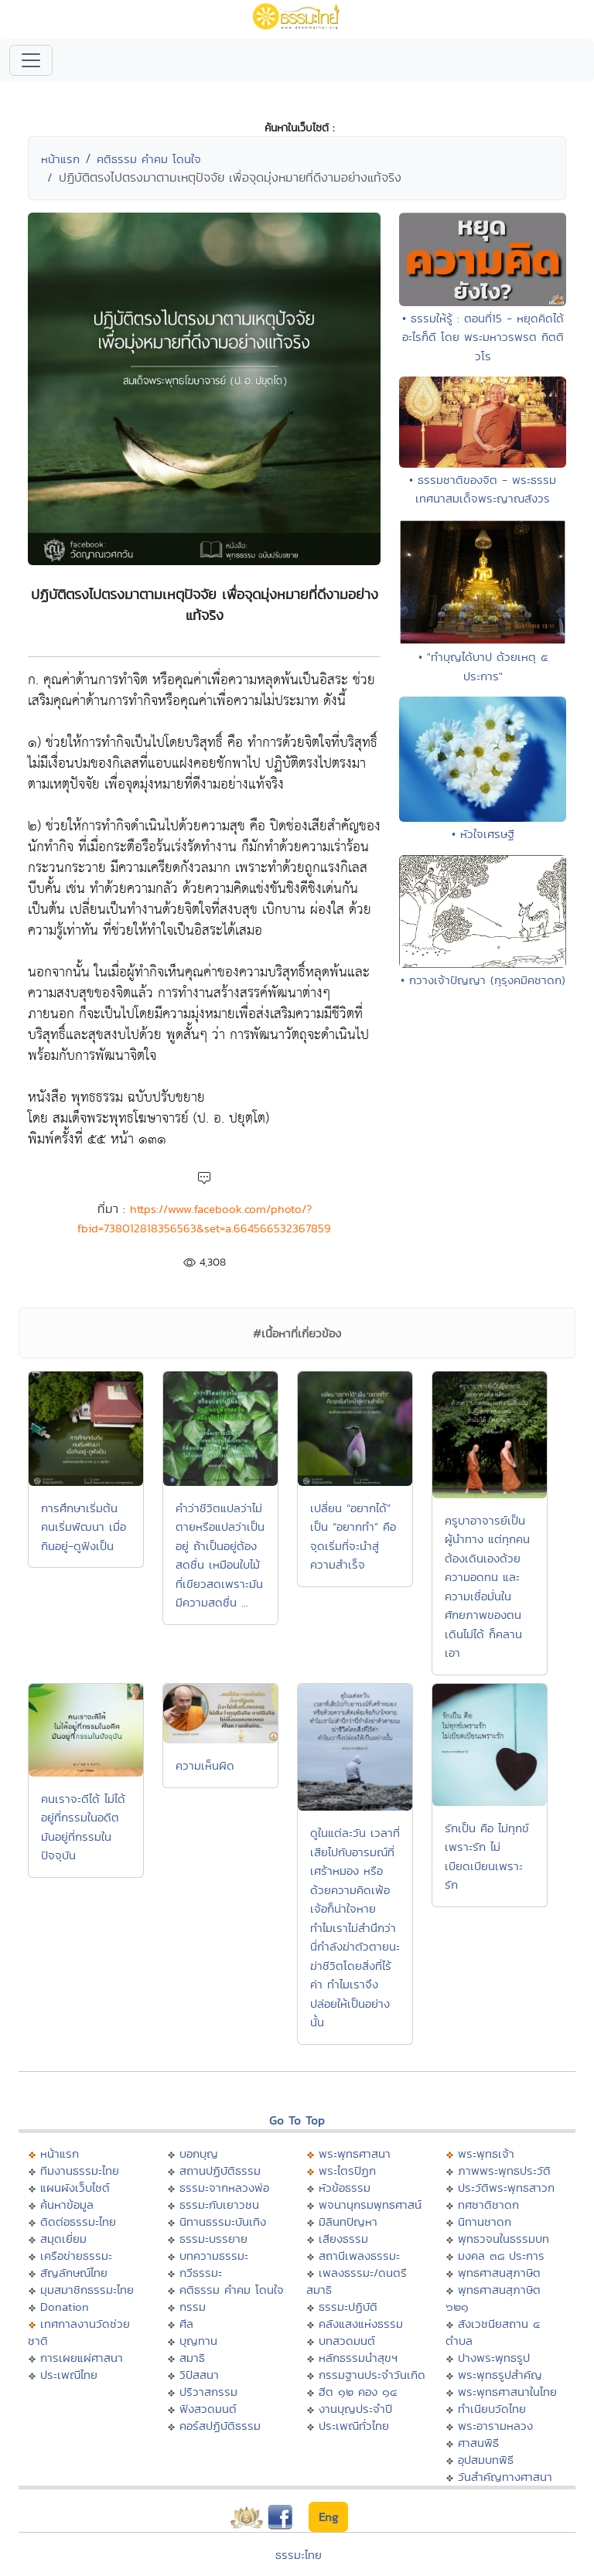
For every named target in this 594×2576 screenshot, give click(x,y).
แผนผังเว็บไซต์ (75, 2187)
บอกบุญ (198, 2153)
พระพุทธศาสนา (355, 2153)
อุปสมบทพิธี (486, 2460)
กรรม (192, 2306)
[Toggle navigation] (31, 60)
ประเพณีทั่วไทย (354, 2426)
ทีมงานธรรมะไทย (79, 2170)
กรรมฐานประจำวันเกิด (372, 2374)
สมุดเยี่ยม (63, 2238)
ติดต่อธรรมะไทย (78, 2221)
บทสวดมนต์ (347, 2340)
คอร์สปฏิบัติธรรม (220, 2426)
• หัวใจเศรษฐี (483, 834)
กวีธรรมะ (200, 2272)
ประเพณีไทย (68, 2374)
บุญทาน (198, 2340)
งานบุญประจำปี (355, 2409)
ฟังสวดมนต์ (208, 2409)
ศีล (186, 2323)
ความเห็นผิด (205, 1765)
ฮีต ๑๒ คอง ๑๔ (358, 2391)
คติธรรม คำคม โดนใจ (149, 159)
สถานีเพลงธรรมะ (359, 2255)
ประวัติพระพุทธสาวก (506, 2187)
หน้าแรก (60, 159)
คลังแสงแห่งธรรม (361, 2323)
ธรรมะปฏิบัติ (348, 2306)
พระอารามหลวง (495, 2426)
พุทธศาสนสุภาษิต (499, 2272)
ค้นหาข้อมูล (67, 2204)
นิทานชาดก (484, 2221)
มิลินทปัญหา (348, 2221)
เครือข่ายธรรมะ (76, 2255)
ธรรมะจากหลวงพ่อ (224, 2187)
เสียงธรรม (343, 2238)
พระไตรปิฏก (347, 2170)
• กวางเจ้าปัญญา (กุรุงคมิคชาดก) (483, 980)
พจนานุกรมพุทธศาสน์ (370, 2204)
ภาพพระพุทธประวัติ (504, 2170)
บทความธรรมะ (213, 2255)
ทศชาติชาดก (488, 2204)
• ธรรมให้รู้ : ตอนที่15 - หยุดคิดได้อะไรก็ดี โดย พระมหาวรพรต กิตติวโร (483, 337)
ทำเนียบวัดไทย (492, 2409)
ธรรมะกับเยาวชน (219, 2204)
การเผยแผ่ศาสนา (81, 2357)
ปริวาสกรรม (208, 2391)
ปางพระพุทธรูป (494, 2357)
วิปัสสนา (199, 2374)
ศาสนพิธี (478, 2443)
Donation (64, 2306)
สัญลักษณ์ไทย (74, 2272)
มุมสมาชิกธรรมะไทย (87, 2289)
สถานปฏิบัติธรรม (220, 2170)
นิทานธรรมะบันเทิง (222, 2221)
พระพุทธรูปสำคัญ (500, 2374)
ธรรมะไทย (298, 2555)
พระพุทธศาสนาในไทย (507, 2391)
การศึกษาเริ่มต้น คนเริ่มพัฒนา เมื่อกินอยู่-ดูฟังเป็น (83, 1527)
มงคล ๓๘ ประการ (501, 2255)
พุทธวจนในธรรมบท (503, 2238)
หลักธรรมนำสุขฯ (358, 2357)
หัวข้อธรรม (344, 2187)
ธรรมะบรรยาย (213, 2238)
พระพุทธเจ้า (486, 2153)
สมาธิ (192, 2357)
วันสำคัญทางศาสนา (505, 2477)
